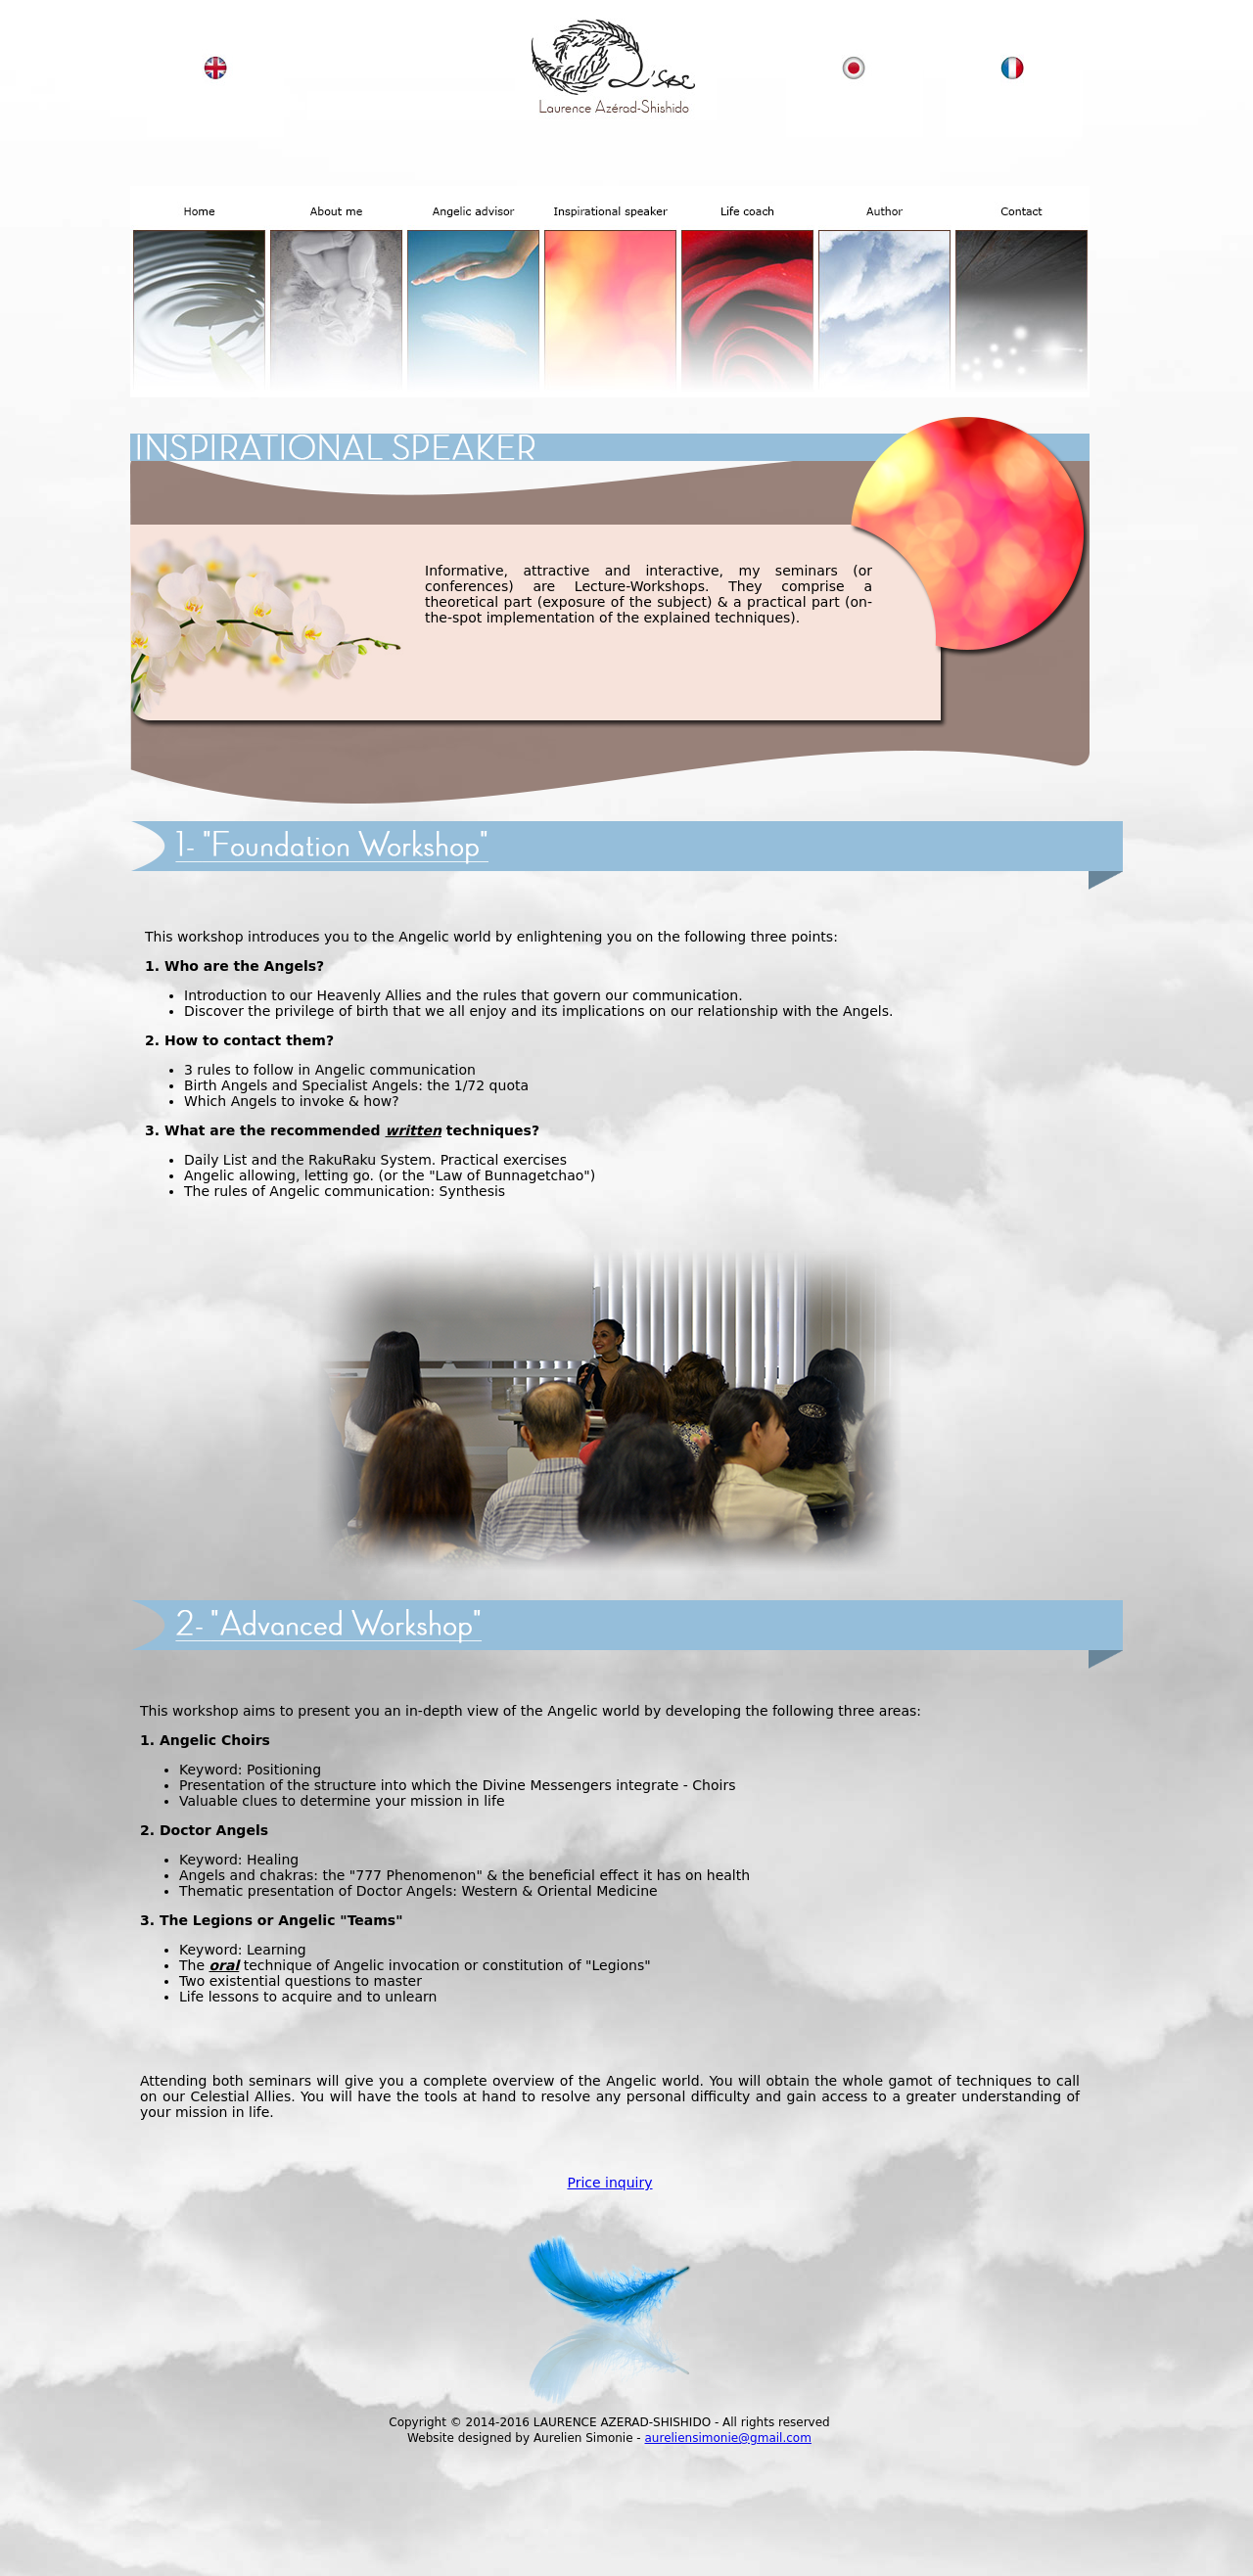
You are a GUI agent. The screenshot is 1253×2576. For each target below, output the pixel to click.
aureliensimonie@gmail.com (728, 2438)
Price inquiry (609, 2182)
